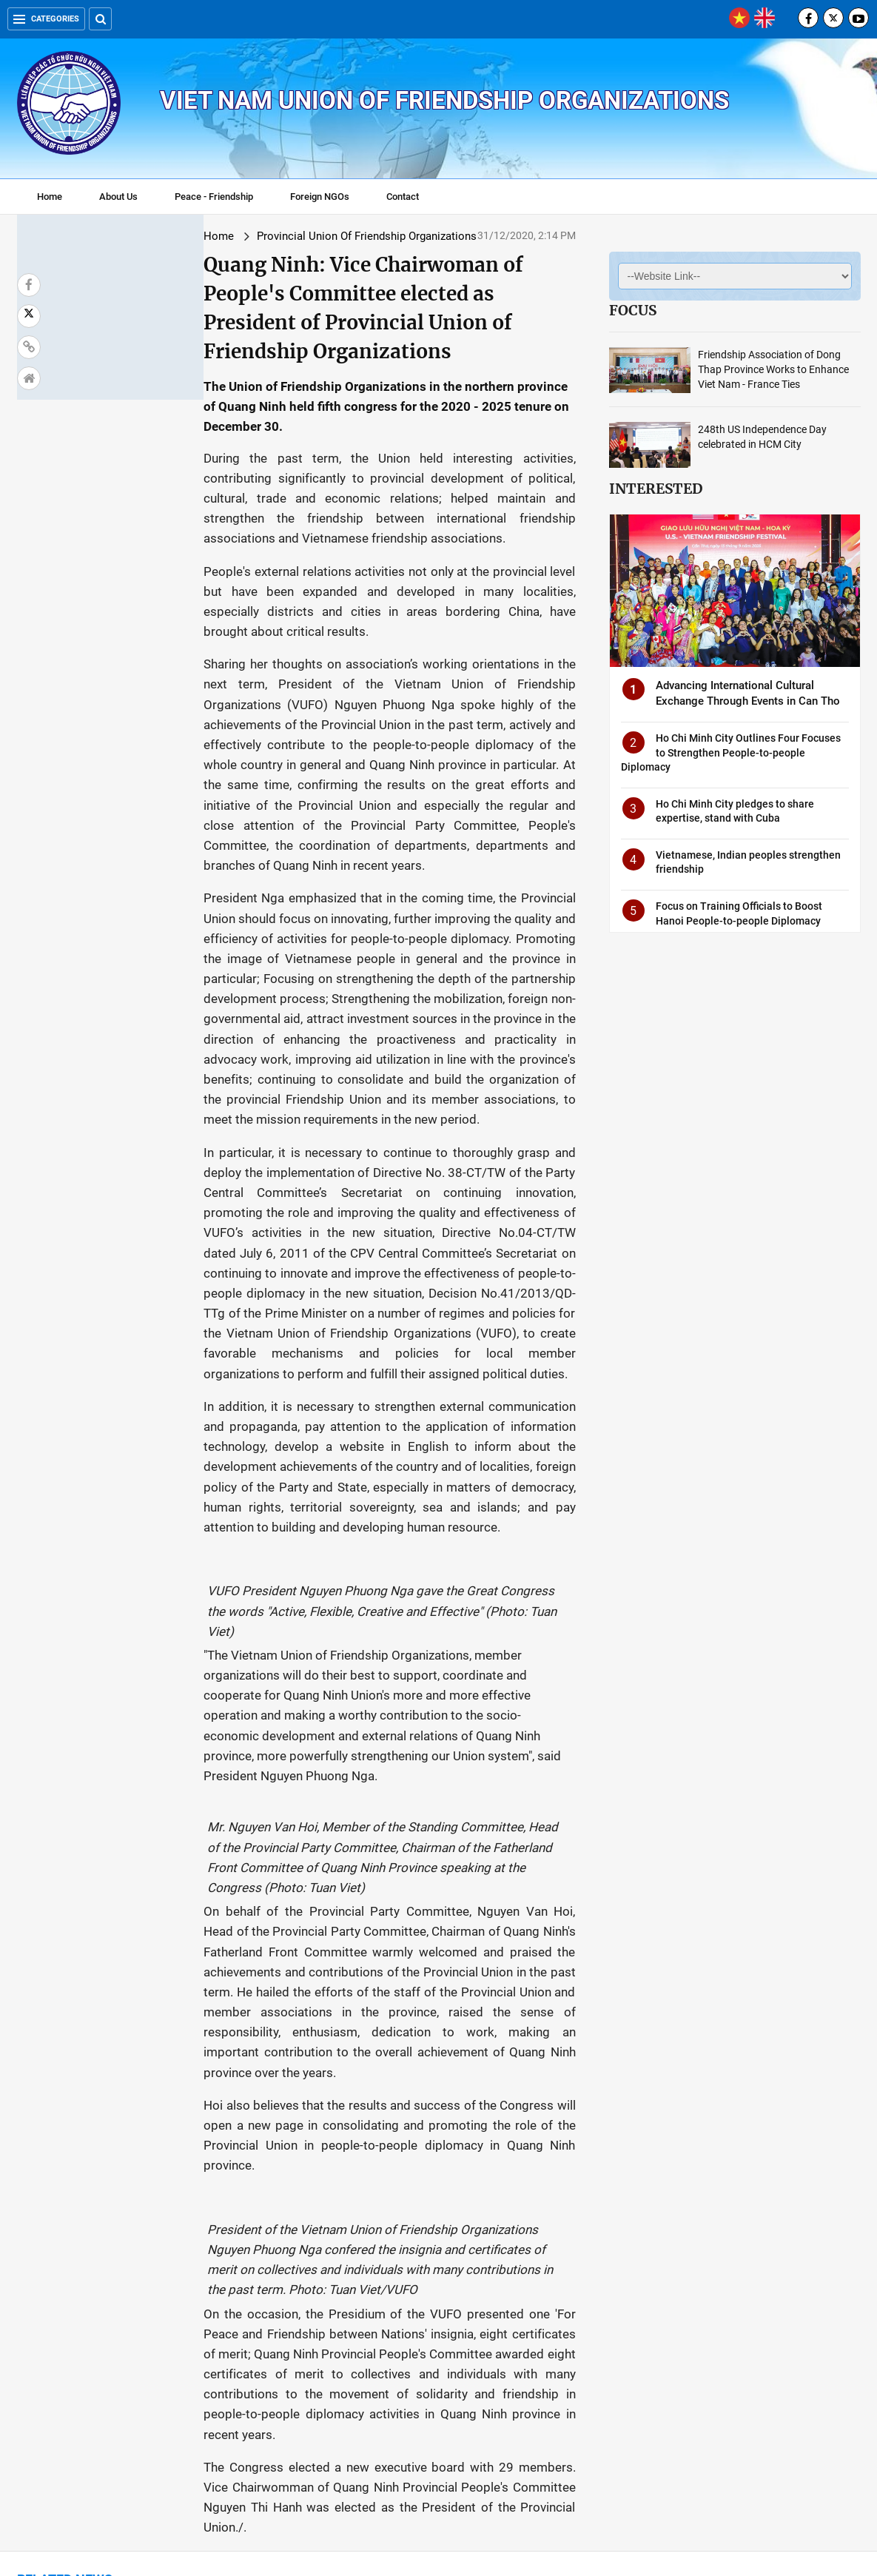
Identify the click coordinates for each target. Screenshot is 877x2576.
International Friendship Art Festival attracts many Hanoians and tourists (610, 2348)
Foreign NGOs (319, 196)
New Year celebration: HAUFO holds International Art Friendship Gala (91, 2348)
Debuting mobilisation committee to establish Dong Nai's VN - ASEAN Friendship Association (431, 2356)
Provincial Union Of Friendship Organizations (213, 236)
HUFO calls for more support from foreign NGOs (601, 2163)
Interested (655, 488)
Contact (402, 196)
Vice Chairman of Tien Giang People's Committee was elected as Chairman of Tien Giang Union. (88, 2178)
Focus (632, 310)
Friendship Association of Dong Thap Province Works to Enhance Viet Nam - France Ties (773, 369)
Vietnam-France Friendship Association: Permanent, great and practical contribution (263, 2348)
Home (49, 196)
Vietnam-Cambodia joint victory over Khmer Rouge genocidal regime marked (779, 2170)
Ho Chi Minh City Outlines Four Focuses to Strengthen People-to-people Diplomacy (731, 752)
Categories (46, 19)
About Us (118, 196)
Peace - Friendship (214, 196)
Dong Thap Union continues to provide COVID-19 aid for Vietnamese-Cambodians (263, 2170)
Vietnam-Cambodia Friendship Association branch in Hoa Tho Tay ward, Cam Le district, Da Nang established (436, 2178)
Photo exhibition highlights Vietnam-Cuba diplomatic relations (768, 2348)
